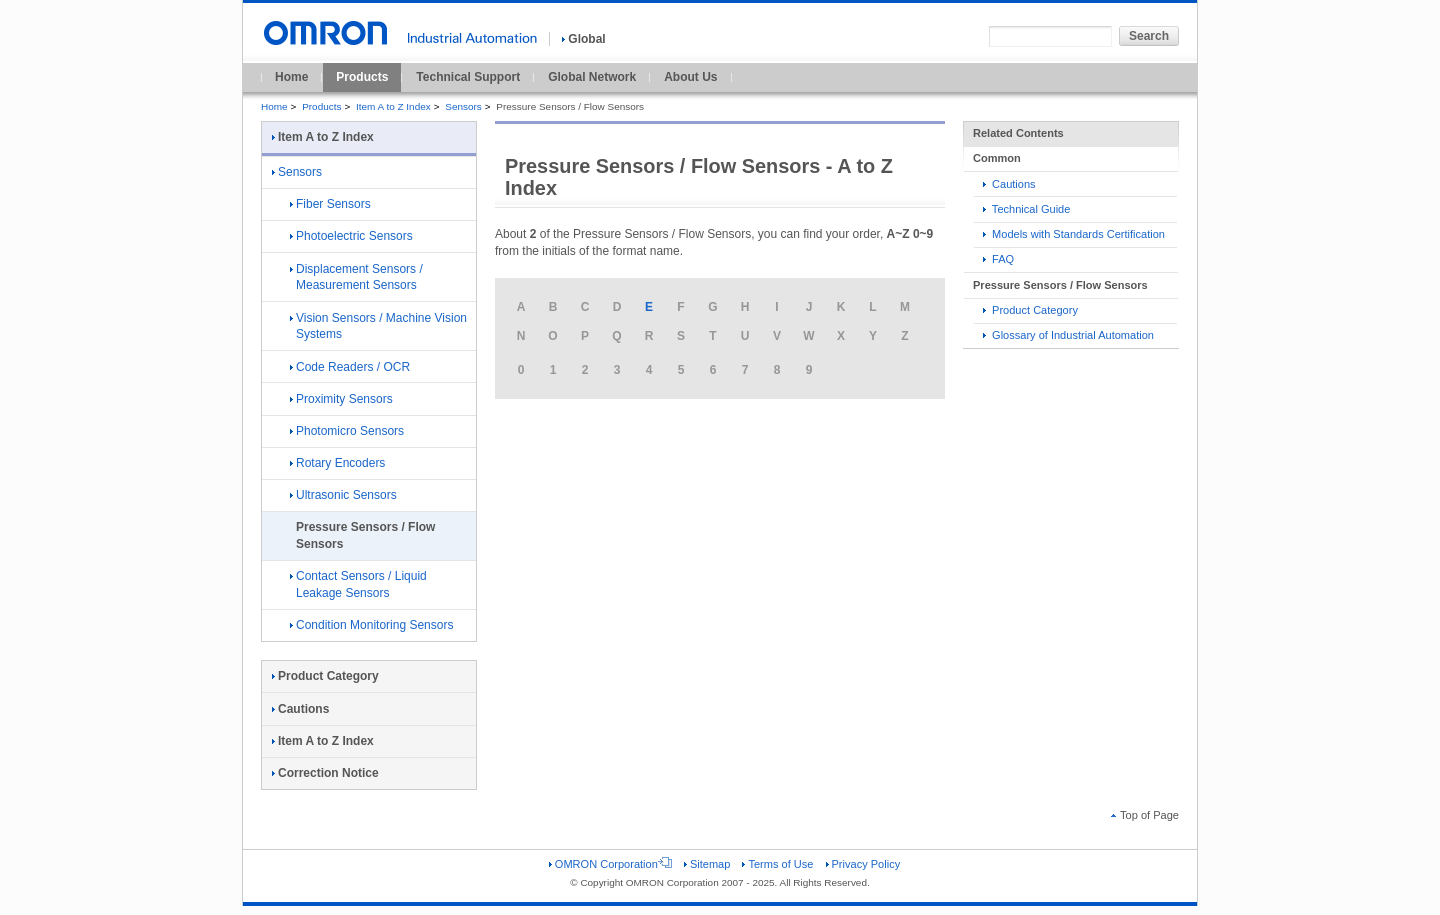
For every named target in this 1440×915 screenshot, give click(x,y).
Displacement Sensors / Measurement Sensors (356, 277)
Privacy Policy (863, 864)
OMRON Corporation (610, 864)
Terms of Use (777, 864)
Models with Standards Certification (1074, 234)
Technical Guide (1026, 209)
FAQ (998, 259)
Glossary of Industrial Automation (1068, 335)
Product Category (1030, 310)
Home (291, 77)
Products (362, 77)
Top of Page (1145, 815)
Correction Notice (325, 773)
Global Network (592, 77)
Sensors (463, 106)
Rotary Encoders (337, 463)
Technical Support (468, 77)
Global (583, 39)
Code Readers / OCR (350, 367)
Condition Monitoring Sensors (371, 625)
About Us (690, 77)
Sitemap (707, 864)
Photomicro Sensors (347, 431)
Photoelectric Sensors (351, 236)
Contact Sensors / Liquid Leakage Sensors (358, 584)
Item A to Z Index (393, 106)
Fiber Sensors (330, 204)
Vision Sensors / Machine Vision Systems (378, 326)
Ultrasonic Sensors (343, 495)
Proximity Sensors (341, 399)
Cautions (1009, 184)
